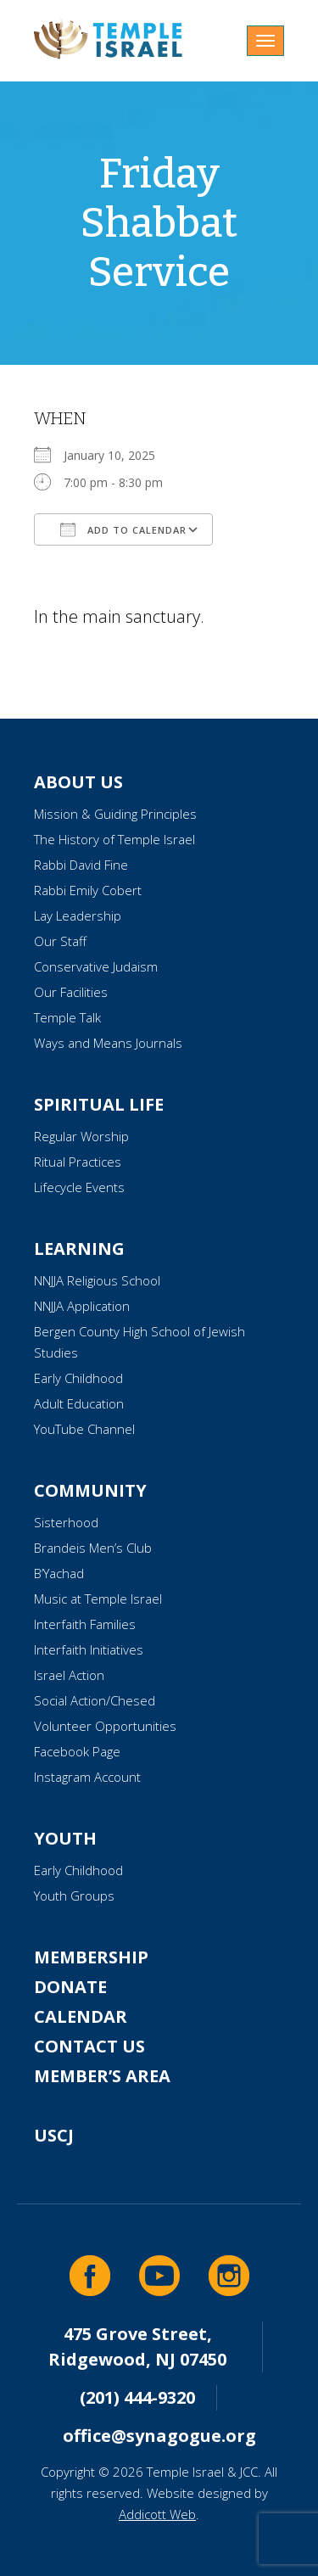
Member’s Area (102, 2075)
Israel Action (69, 1674)
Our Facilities (71, 991)
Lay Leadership (77, 915)
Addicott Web (157, 2514)
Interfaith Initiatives (88, 1649)
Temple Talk (67, 1017)
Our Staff (60, 940)
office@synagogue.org (159, 2435)
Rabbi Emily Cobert (88, 890)
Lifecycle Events (79, 1187)
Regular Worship (81, 1136)
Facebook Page (77, 1751)
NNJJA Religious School (97, 1280)
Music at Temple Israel (98, 1598)
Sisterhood (66, 1522)
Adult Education (79, 1403)
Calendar (80, 2016)
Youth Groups (74, 1895)
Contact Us (89, 2046)
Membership (91, 1957)
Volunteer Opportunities (105, 1725)
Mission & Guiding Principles (115, 813)
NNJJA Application (82, 1305)
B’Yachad (59, 1573)
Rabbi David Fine (81, 864)
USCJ (54, 2135)
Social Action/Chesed (94, 1700)
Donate (70, 1986)
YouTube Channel (84, 1428)
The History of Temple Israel (114, 839)
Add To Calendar (123, 529)
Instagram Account (87, 1776)
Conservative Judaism (96, 966)
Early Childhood (78, 1377)
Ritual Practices (77, 1161)
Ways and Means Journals (108, 1042)
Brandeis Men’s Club (93, 1547)
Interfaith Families (85, 1624)
